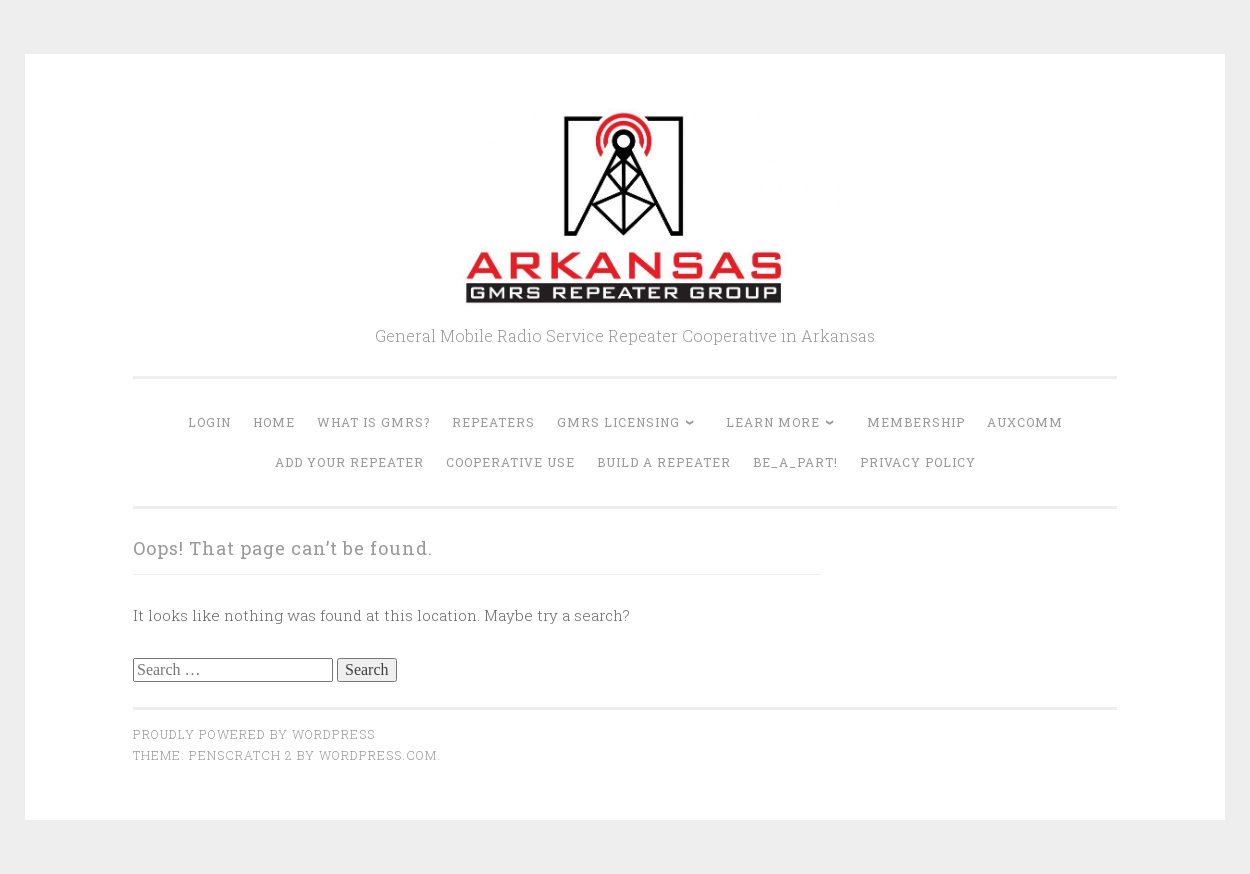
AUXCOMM (1025, 422)
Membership (916, 422)
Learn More (773, 422)
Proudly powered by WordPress (254, 734)
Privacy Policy (918, 462)
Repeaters (493, 422)
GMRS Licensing (618, 422)
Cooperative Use (510, 462)
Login (209, 422)
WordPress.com (378, 755)
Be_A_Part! (795, 462)
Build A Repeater (664, 462)
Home (274, 422)
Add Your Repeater (349, 462)
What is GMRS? (373, 422)
